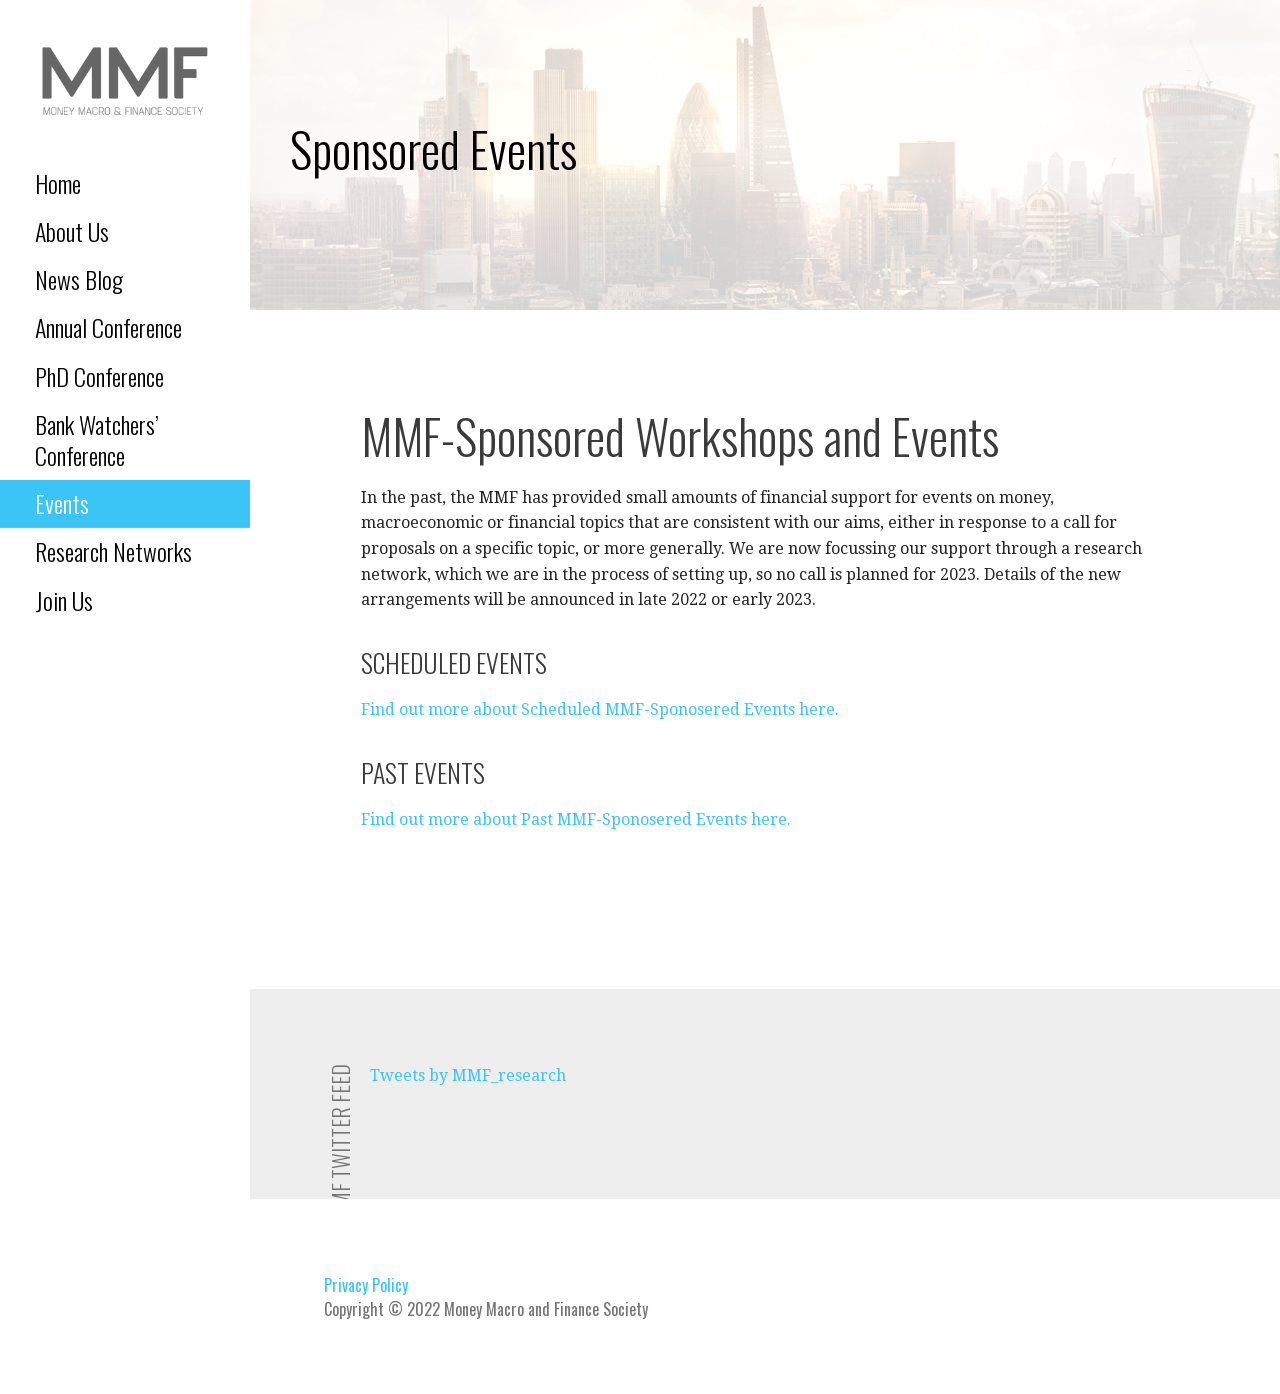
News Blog (79, 279)
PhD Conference (99, 376)
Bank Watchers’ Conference (97, 439)
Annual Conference (108, 327)
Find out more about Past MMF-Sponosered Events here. (576, 819)
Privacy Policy (366, 1285)
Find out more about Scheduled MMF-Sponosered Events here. (600, 709)
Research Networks (113, 551)
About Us (72, 231)
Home (58, 183)
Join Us (64, 600)
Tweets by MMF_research (468, 1075)
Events (62, 503)
